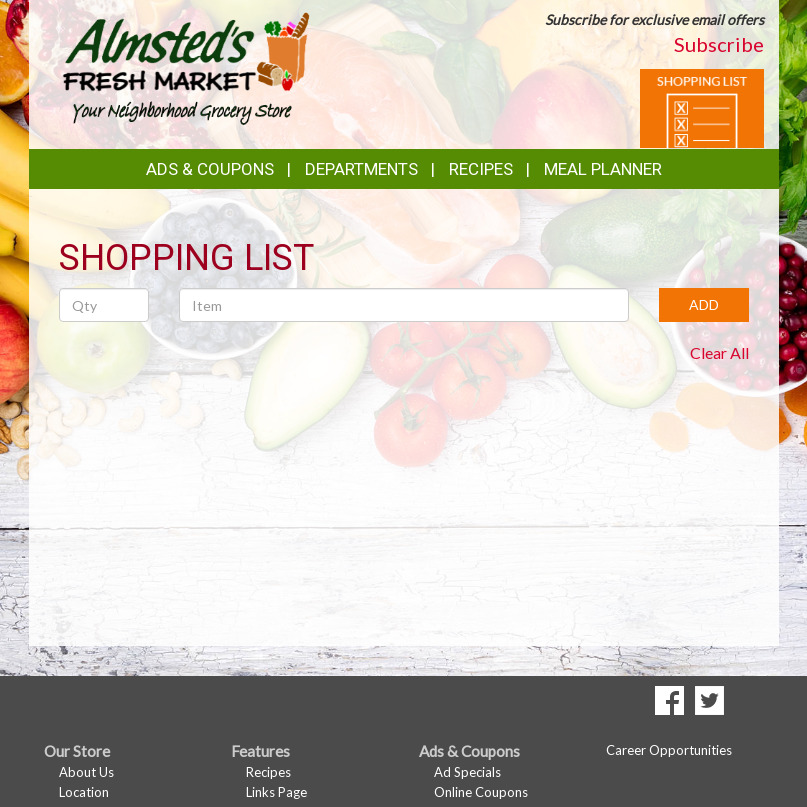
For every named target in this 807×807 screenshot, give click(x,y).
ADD (704, 304)
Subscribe (719, 44)
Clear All (719, 352)
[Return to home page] (185, 65)
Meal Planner (603, 169)
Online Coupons (481, 792)
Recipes (481, 169)
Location (84, 792)
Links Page (276, 792)
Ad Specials (467, 772)
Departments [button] (361, 169)
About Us (86, 772)
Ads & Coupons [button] (210, 169)
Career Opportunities (669, 750)
